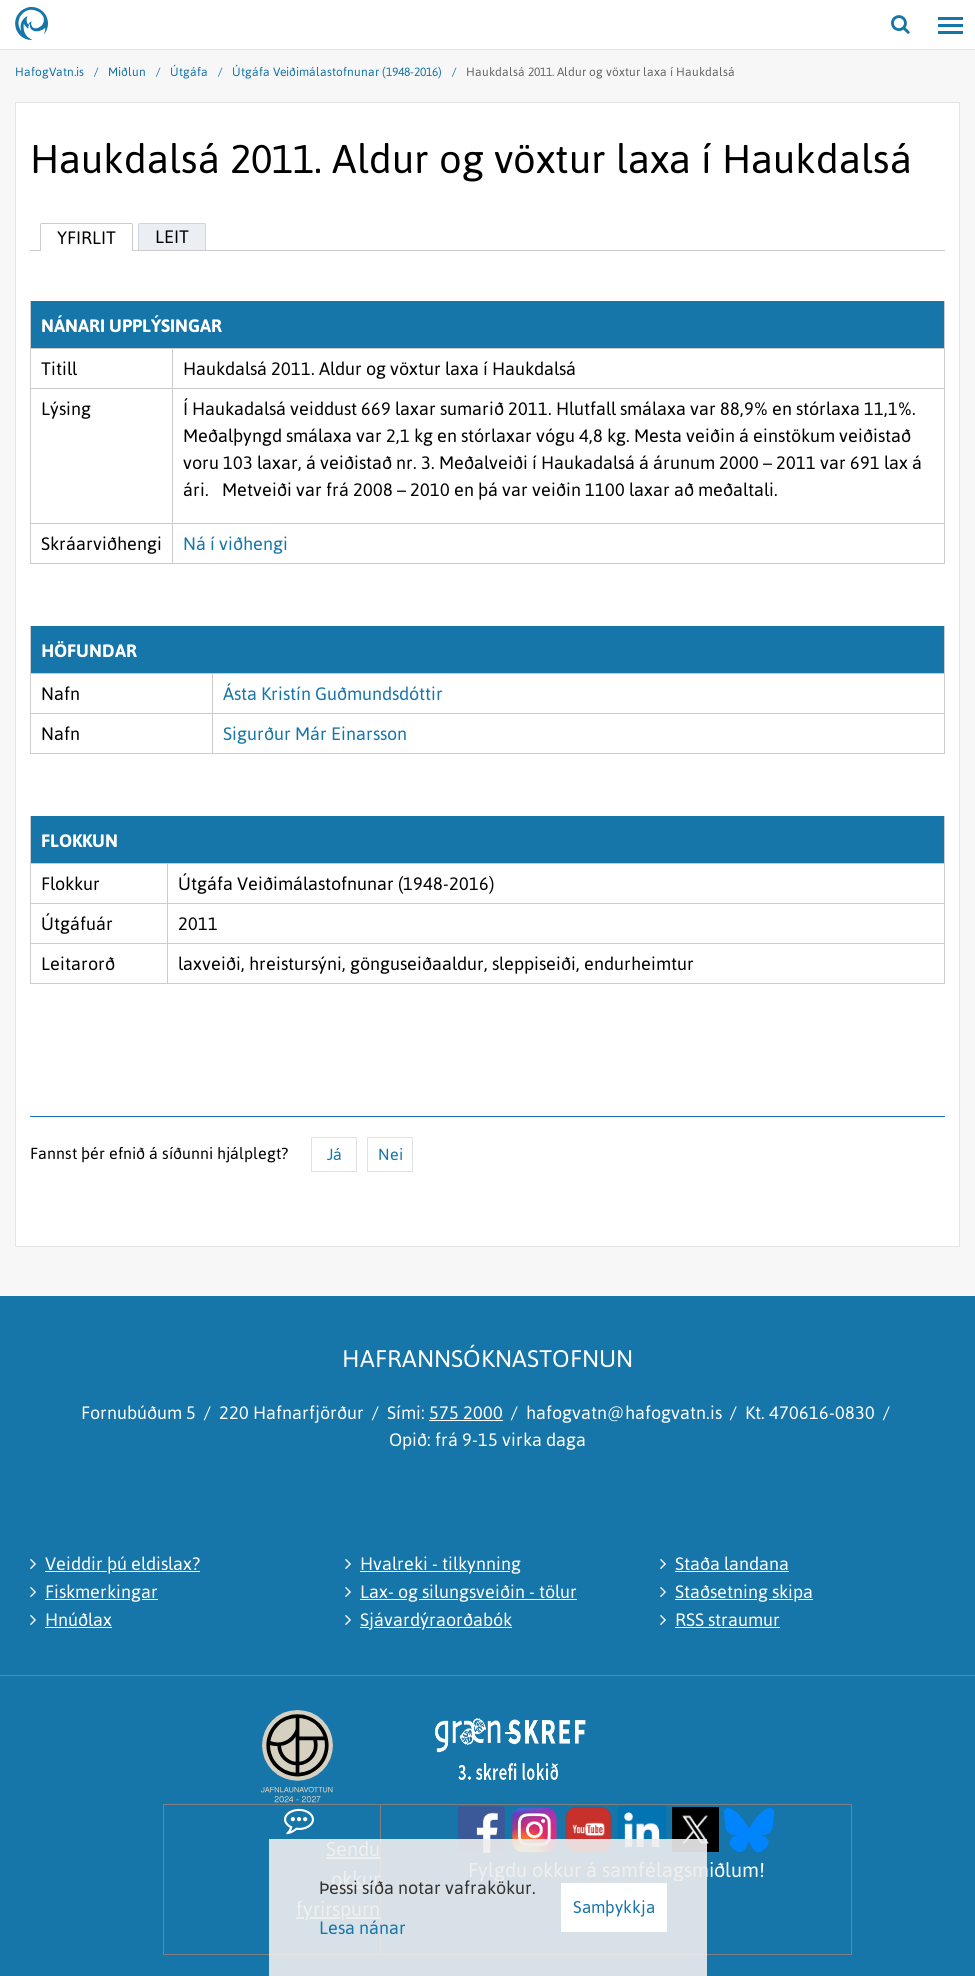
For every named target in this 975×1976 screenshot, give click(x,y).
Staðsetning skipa (744, 1591)
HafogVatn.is (49, 72)
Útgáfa (189, 72)
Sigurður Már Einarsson (315, 733)
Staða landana (732, 1563)
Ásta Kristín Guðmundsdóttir (333, 693)
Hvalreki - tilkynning (440, 1563)
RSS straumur (727, 1619)
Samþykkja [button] (614, 1907)
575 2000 (466, 1412)
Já (334, 1154)
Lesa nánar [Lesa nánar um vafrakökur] (362, 1927)
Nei (390, 1154)
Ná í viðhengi (235, 543)
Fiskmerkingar (101, 1591)
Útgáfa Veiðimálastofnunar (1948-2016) (337, 72)
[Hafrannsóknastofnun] (40, 25)
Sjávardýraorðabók (436, 1619)
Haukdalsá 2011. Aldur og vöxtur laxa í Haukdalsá (600, 72)
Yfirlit (86, 237)
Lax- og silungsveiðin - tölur (468, 1591)
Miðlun (127, 72)
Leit (172, 236)
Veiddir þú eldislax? (122, 1563)
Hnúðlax (78, 1619)
